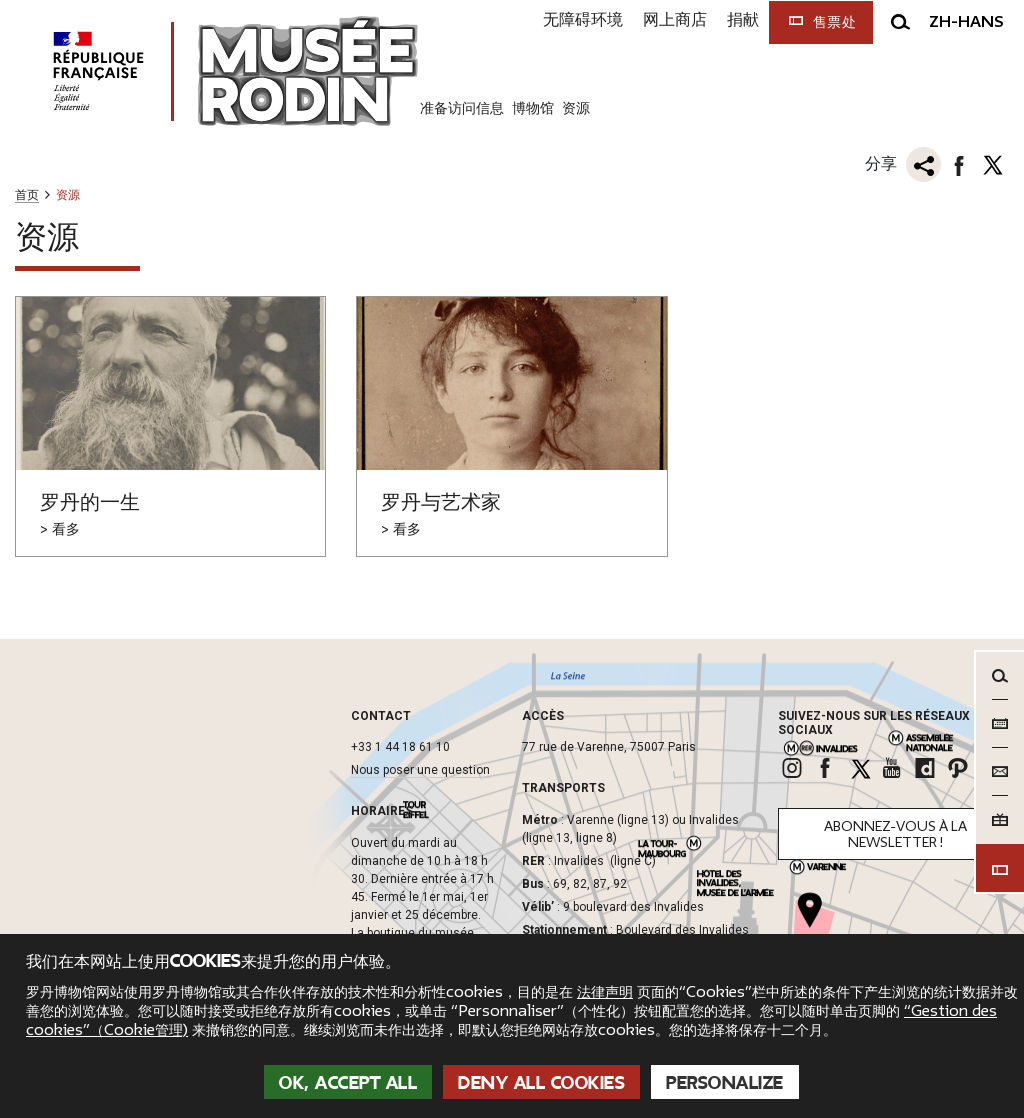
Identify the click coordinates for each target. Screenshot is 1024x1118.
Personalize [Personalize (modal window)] (725, 1083)
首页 (27, 195)
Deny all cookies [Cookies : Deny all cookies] (541, 1083)
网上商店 (675, 19)
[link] (794, 768)
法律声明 (605, 992)
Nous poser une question (420, 770)
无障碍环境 (583, 19)
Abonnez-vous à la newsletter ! (895, 834)
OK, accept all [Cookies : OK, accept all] (348, 1083)
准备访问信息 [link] (462, 108)
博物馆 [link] (533, 108)
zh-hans (966, 22)
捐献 (743, 19)
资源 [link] (576, 108)
